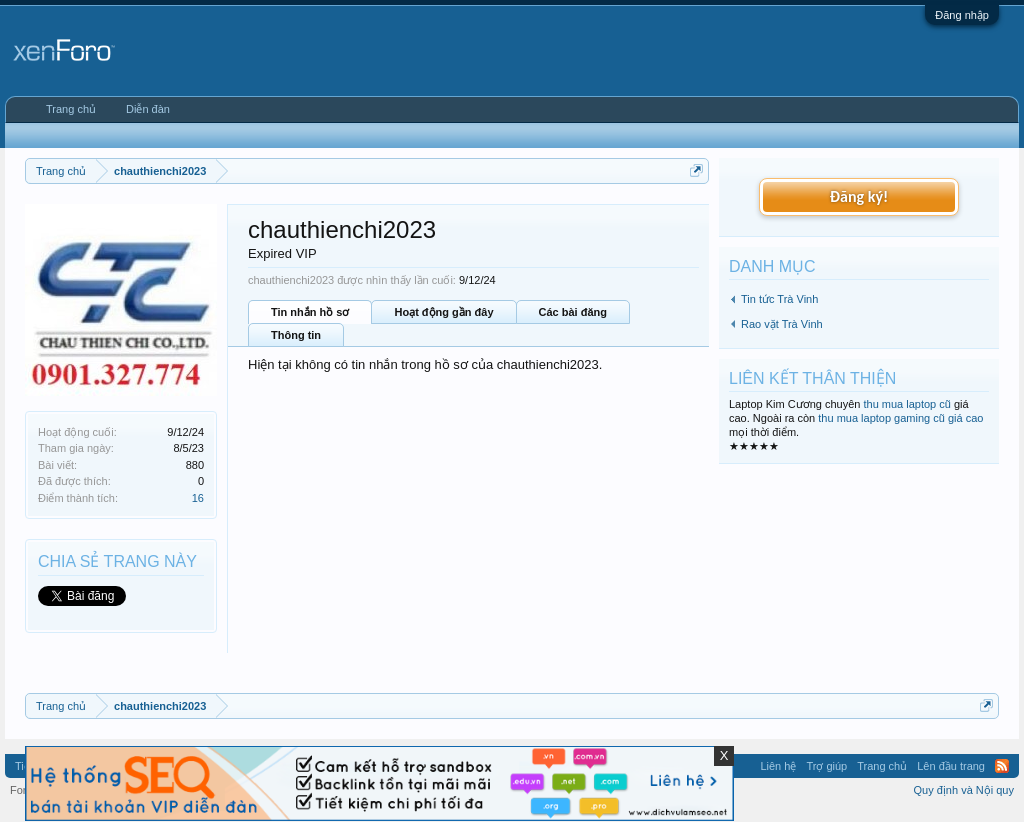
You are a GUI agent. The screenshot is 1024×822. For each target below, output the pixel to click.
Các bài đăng (573, 312)
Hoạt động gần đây (443, 312)
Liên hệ (778, 766)
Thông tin (296, 335)
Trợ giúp (826, 766)
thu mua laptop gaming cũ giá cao (900, 418)
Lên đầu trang (951, 766)
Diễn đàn (148, 109)
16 (198, 498)
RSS (1002, 766)
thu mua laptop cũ (906, 404)
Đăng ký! (859, 196)
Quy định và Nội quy (964, 790)
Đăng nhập (962, 15)
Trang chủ (71, 109)
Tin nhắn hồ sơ (310, 312)
